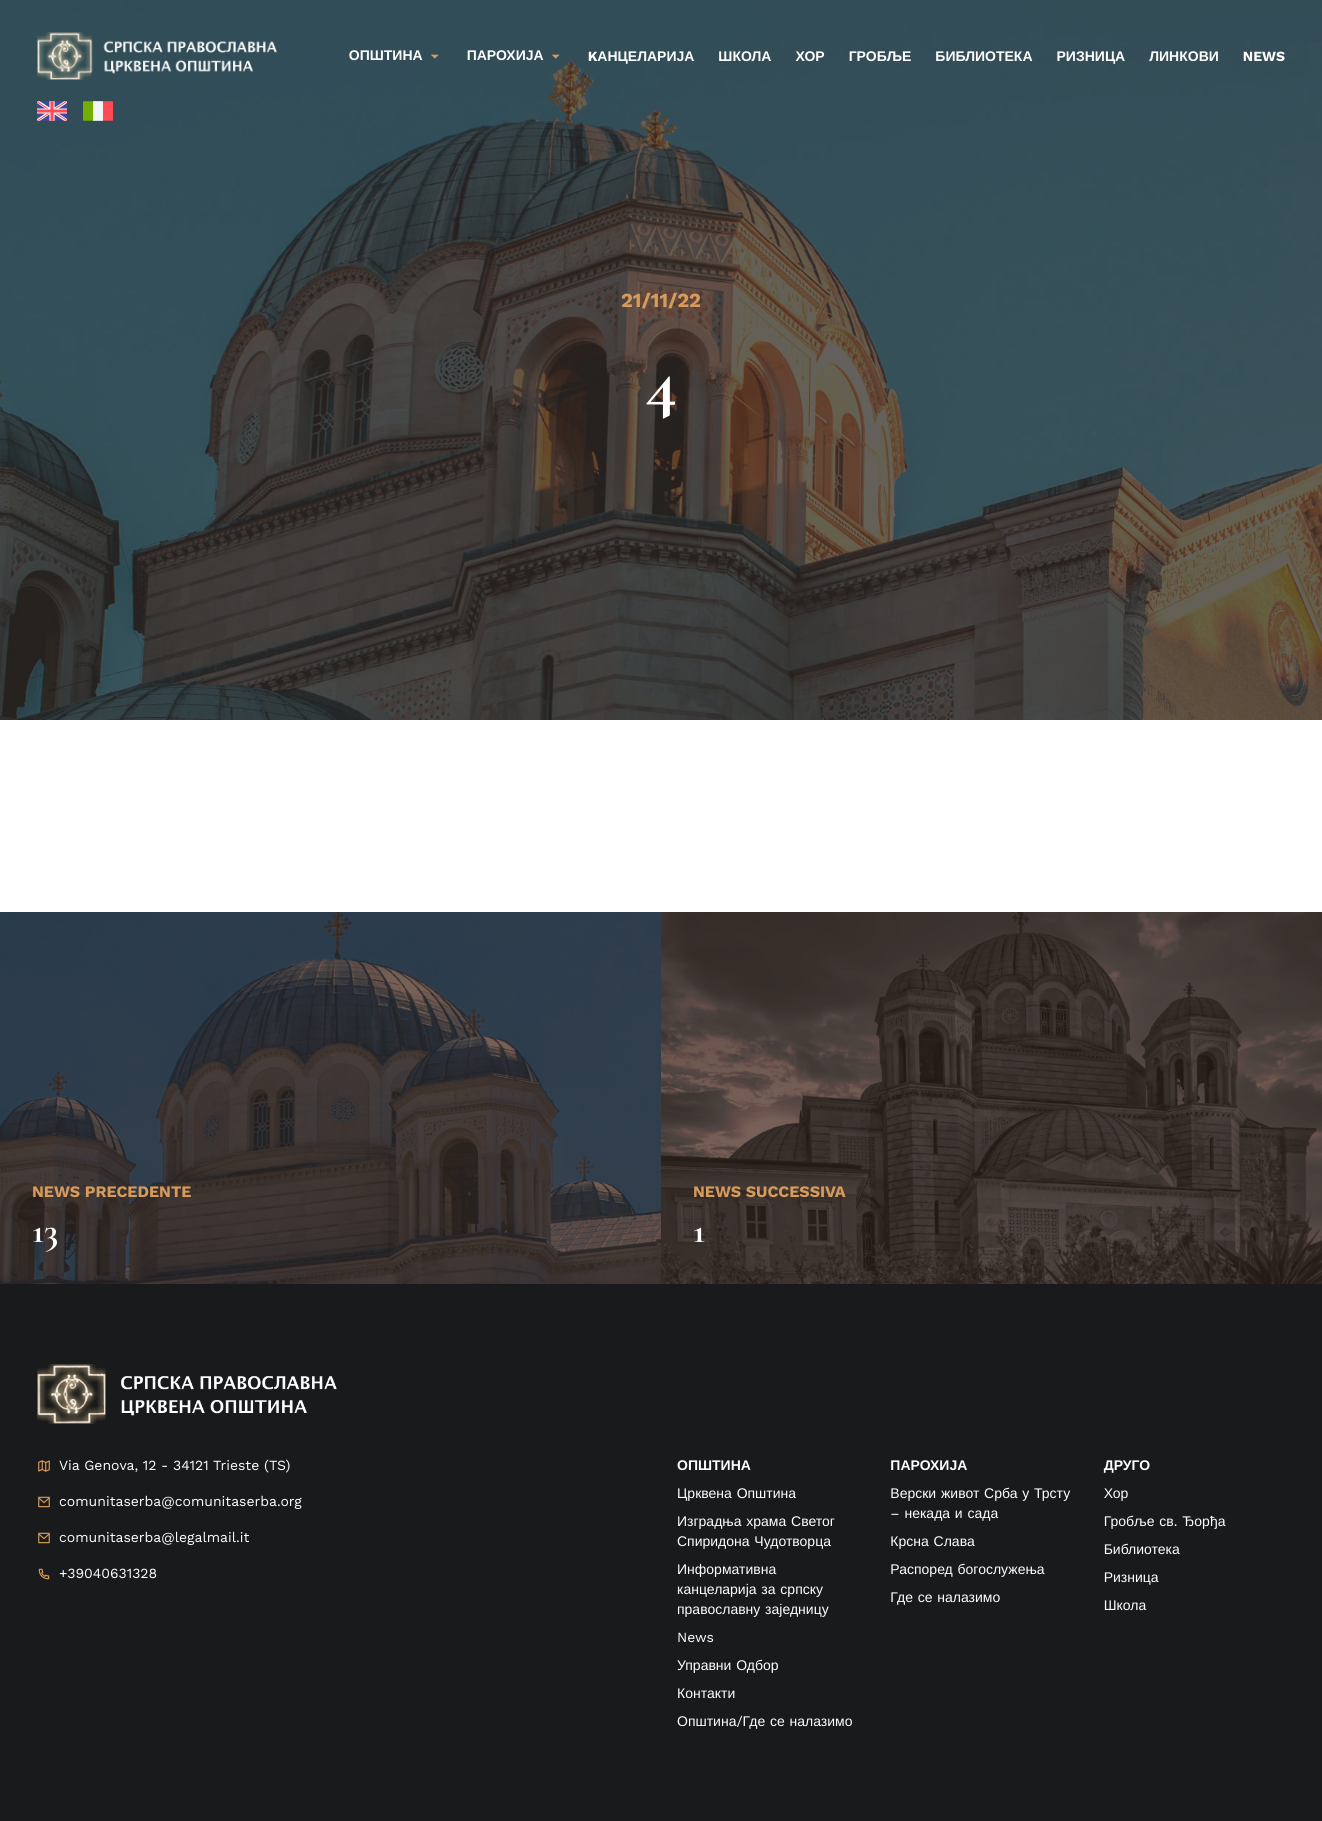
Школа (744, 57)
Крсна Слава (932, 1542)
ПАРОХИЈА (928, 1466)
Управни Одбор (728, 1666)
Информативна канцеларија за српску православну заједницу (753, 1590)
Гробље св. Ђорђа (1165, 1522)
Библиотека (983, 57)
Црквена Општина (736, 1494)
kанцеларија (641, 57)
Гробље (880, 57)
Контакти (706, 1694)
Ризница (1091, 57)
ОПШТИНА (714, 1466)
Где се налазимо (945, 1598)
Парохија (505, 56)
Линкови (1184, 57)
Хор (809, 57)
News (1264, 57)
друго (1127, 1466)
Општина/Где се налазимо (764, 1722)
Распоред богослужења (967, 1570)
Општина (386, 56)
